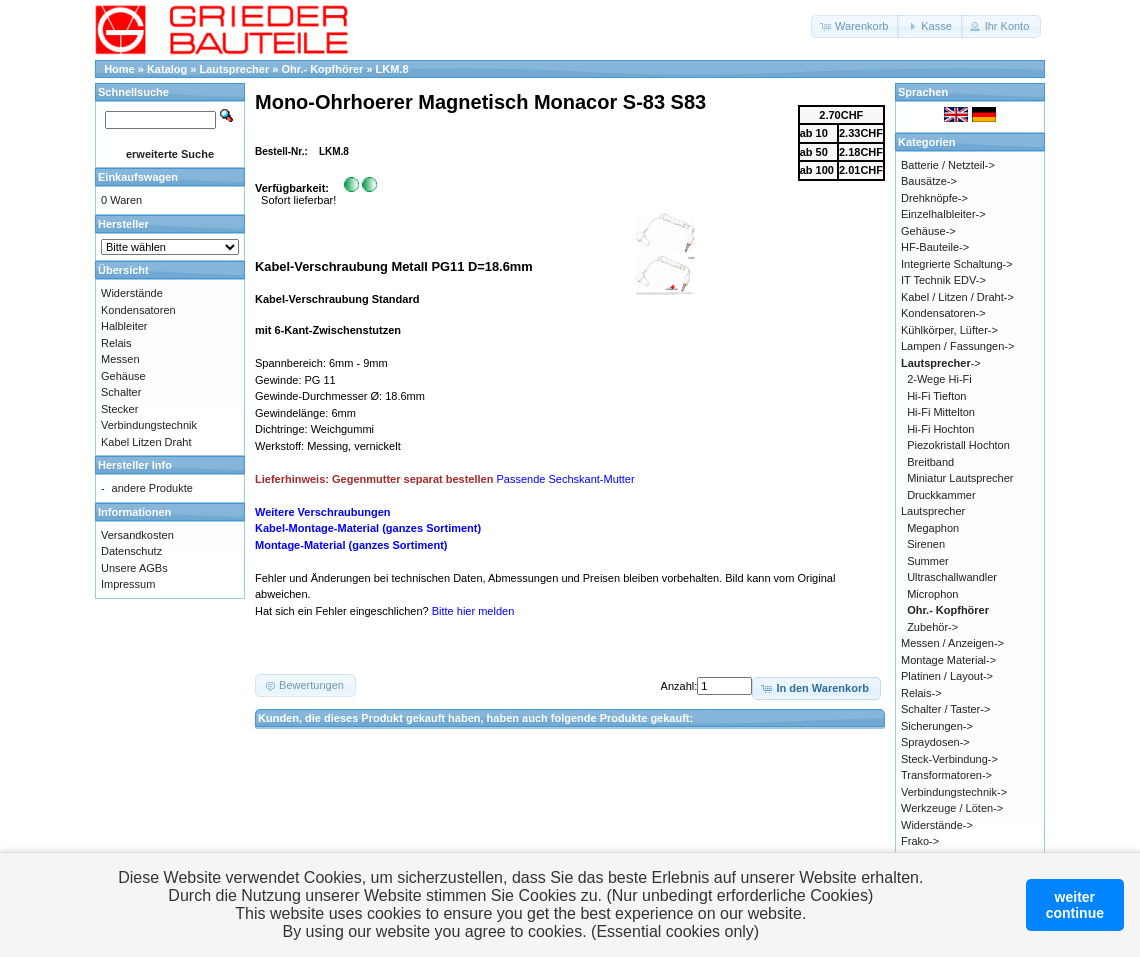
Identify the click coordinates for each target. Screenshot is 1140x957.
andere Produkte (152, 488)
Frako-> (920, 841)
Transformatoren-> (946, 775)
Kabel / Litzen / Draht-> (957, 297)
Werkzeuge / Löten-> (952, 808)
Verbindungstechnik (149, 425)
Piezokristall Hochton (958, 445)
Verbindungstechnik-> (954, 792)
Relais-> (921, 693)
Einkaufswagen (138, 177)
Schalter (121, 392)
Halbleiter (124, 326)
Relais (116, 343)
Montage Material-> (948, 660)
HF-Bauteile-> (935, 247)
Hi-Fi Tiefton (936, 396)
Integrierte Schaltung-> (957, 264)
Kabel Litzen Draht (146, 442)
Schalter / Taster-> (945, 709)
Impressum (128, 584)
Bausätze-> (929, 181)
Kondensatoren (138, 310)
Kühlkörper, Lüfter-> (949, 330)
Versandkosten (137, 535)
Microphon (932, 594)
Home (119, 69)
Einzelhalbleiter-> (943, 214)
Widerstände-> (937, 825)
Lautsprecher (235, 69)
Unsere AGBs (134, 568)
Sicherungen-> (937, 726)
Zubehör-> (932, 627)
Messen (120, 359)
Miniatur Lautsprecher (960, 478)
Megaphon (933, 528)
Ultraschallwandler (952, 577)
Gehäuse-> (928, 231)
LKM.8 (392, 69)
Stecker (119, 409)
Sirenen (926, 544)
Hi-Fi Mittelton (941, 412)
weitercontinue (1075, 905)
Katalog (167, 69)
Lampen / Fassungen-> (957, 346)
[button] (855, 26)
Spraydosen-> (935, 742)
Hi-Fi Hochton (940, 429)
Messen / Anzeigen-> (952, 643)
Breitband (930, 462)
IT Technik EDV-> (943, 280)
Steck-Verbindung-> (949, 759)
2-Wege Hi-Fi (939, 379)
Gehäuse (123, 376)
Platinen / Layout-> (947, 676)
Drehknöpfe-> (934, 198)
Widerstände (132, 293)
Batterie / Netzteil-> (948, 165)
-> (941, 363)
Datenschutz (131, 551)
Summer (928, 561)
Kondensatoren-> (943, 313)
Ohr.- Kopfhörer (322, 69)
